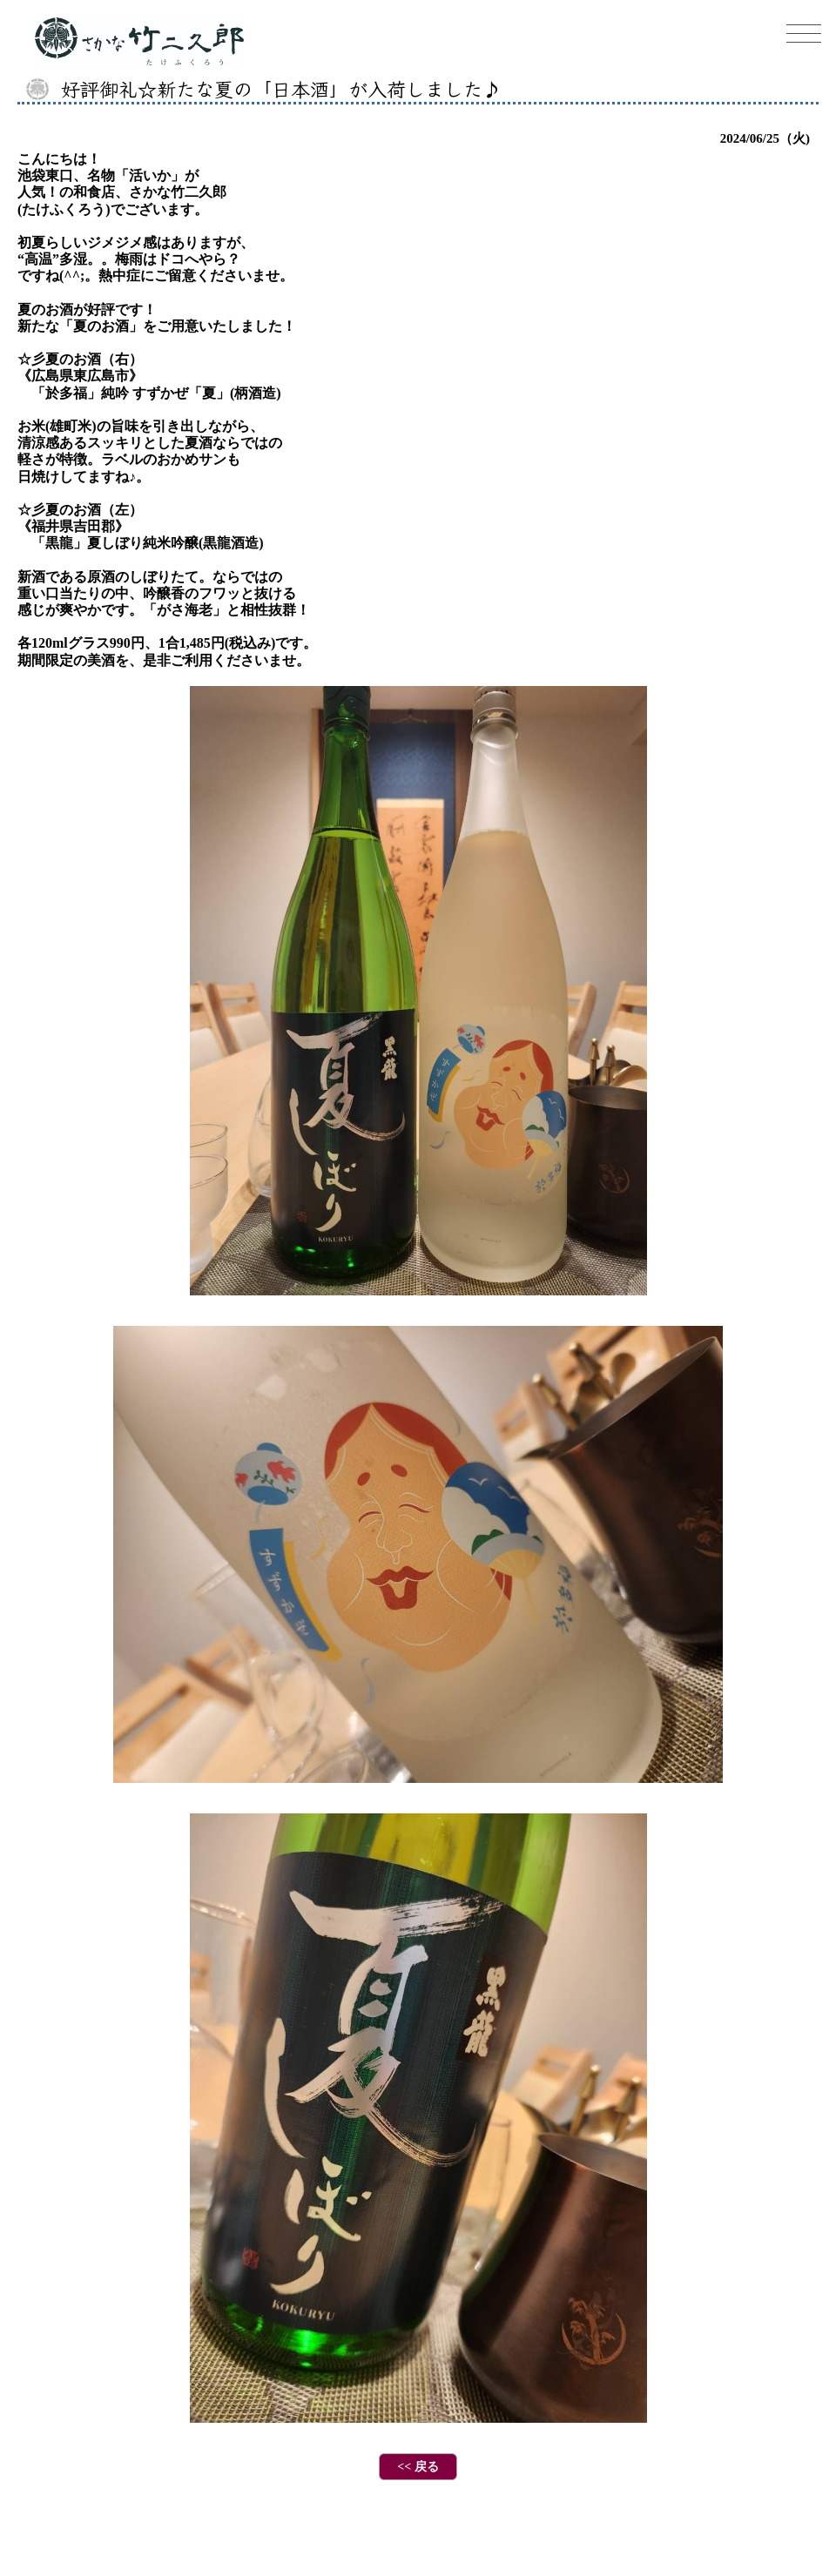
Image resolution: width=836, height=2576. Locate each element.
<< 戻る (417, 2466)
